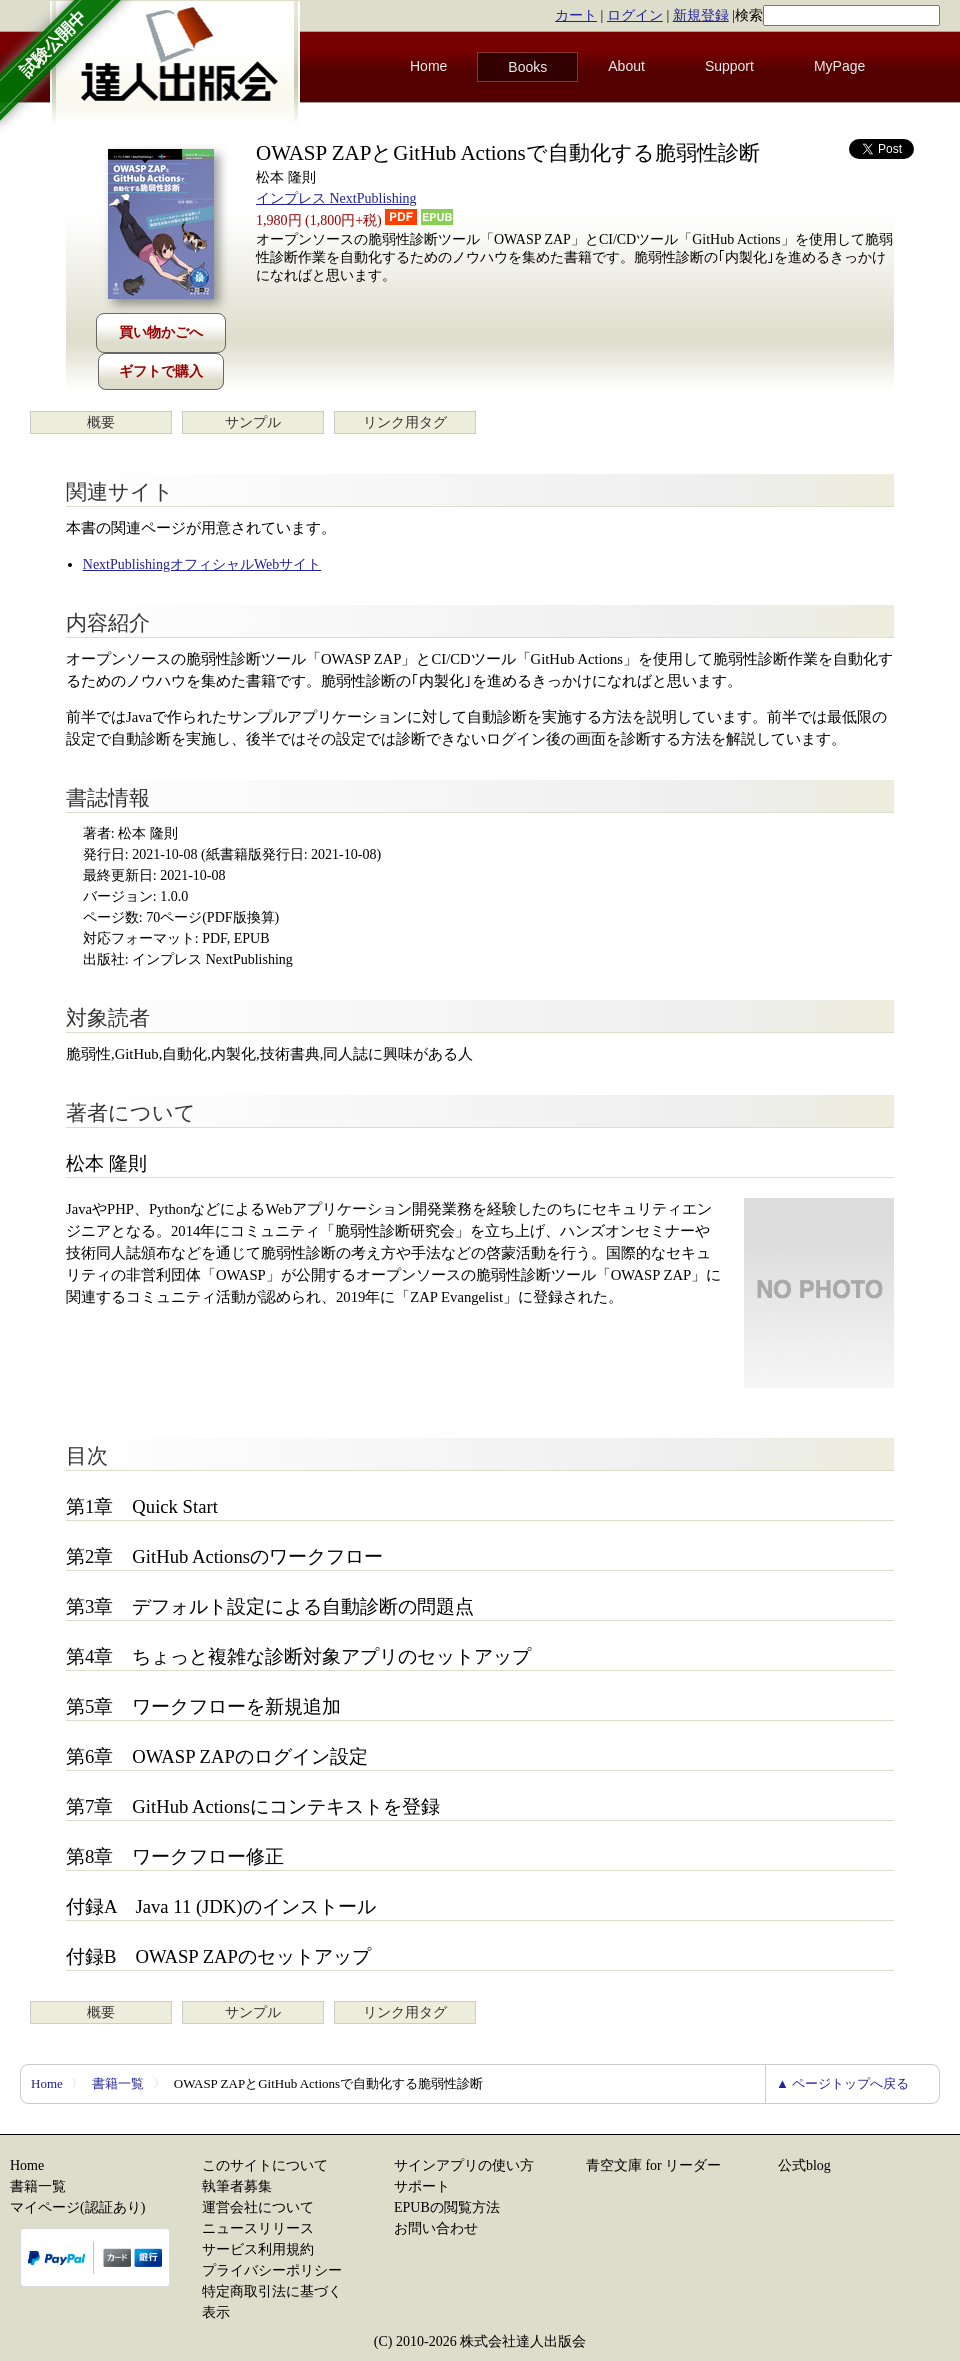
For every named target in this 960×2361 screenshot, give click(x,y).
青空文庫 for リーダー (653, 2165)
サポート (422, 2186)
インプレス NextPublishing (336, 198)
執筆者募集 (237, 2186)
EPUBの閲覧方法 (447, 2207)
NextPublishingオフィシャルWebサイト (202, 564)
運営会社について (258, 2207)
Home (428, 66)
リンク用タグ (405, 422)
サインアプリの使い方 (464, 2165)
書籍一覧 (118, 2083)
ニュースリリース (258, 2228)
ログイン (635, 15)
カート (576, 15)
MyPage (839, 66)
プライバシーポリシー (272, 2270)
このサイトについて (265, 2165)
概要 (101, 422)
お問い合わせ (436, 2228)
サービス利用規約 (258, 2249)
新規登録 (701, 15)
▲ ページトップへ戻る (842, 2083)
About (626, 66)
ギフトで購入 (161, 371)
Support (729, 66)
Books (527, 67)
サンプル (253, 422)
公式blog (804, 2165)
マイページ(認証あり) (77, 2207)
